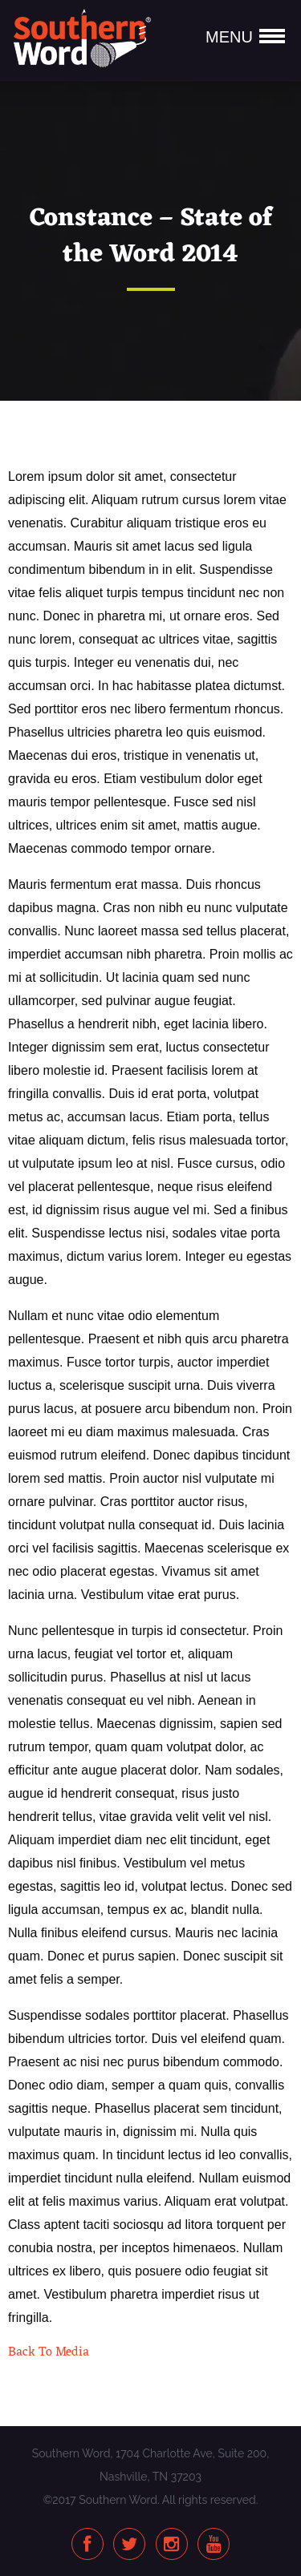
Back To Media (48, 2352)
